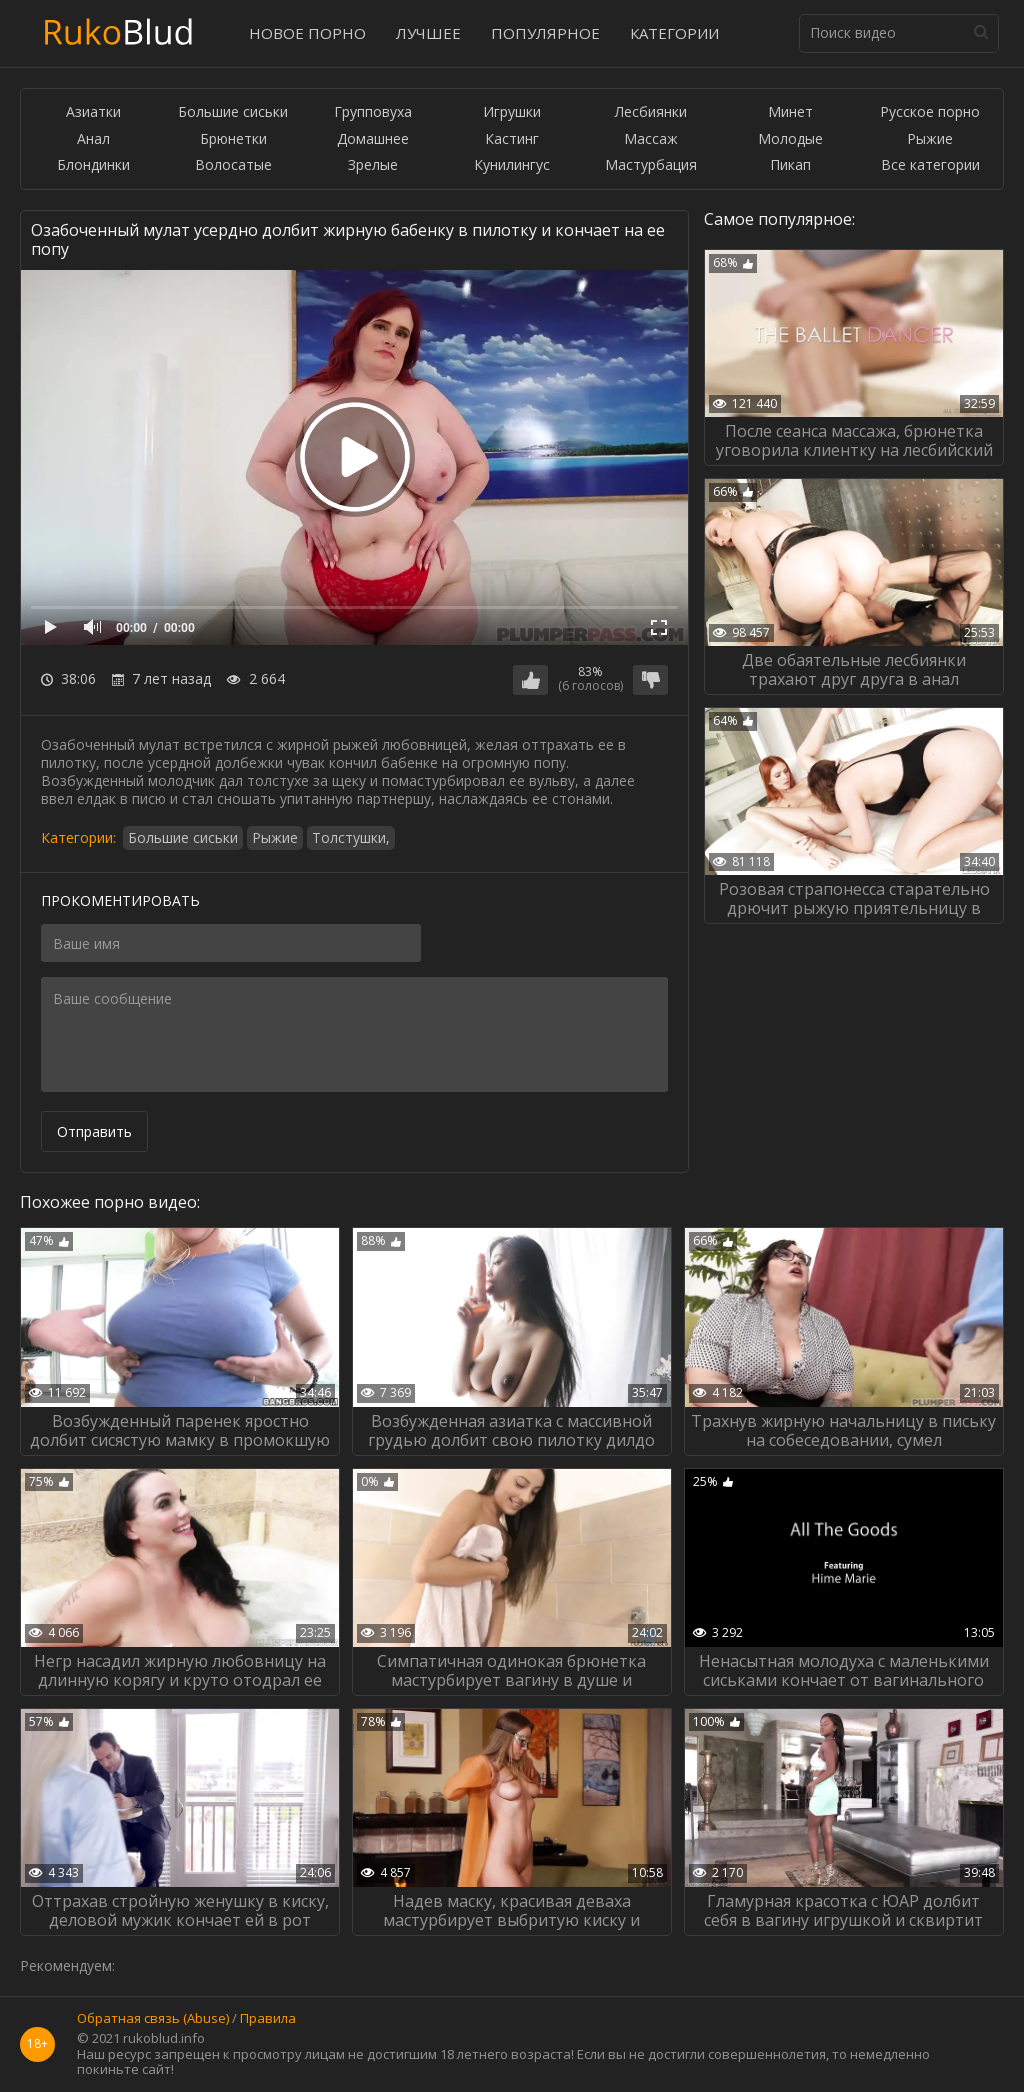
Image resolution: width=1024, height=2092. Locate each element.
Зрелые (373, 165)
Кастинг (512, 139)
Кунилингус (512, 165)
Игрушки (512, 112)
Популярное (545, 33)
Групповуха (373, 112)
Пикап (790, 165)
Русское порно (930, 112)
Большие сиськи (233, 112)
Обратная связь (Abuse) (153, 2019)
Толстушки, (351, 837)
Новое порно (307, 33)
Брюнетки (233, 139)
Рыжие (930, 139)
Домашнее (373, 139)
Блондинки (93, 165)
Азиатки (93, 112)
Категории (674, 33)
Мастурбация (651, 165)
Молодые (790, 139)
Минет (790, 112)
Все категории (930, 165)
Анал (93, 139)
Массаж (651, 139)
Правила (268, 2019)
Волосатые (233, 165)
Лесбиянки (651, 112)
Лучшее (428, 33)
